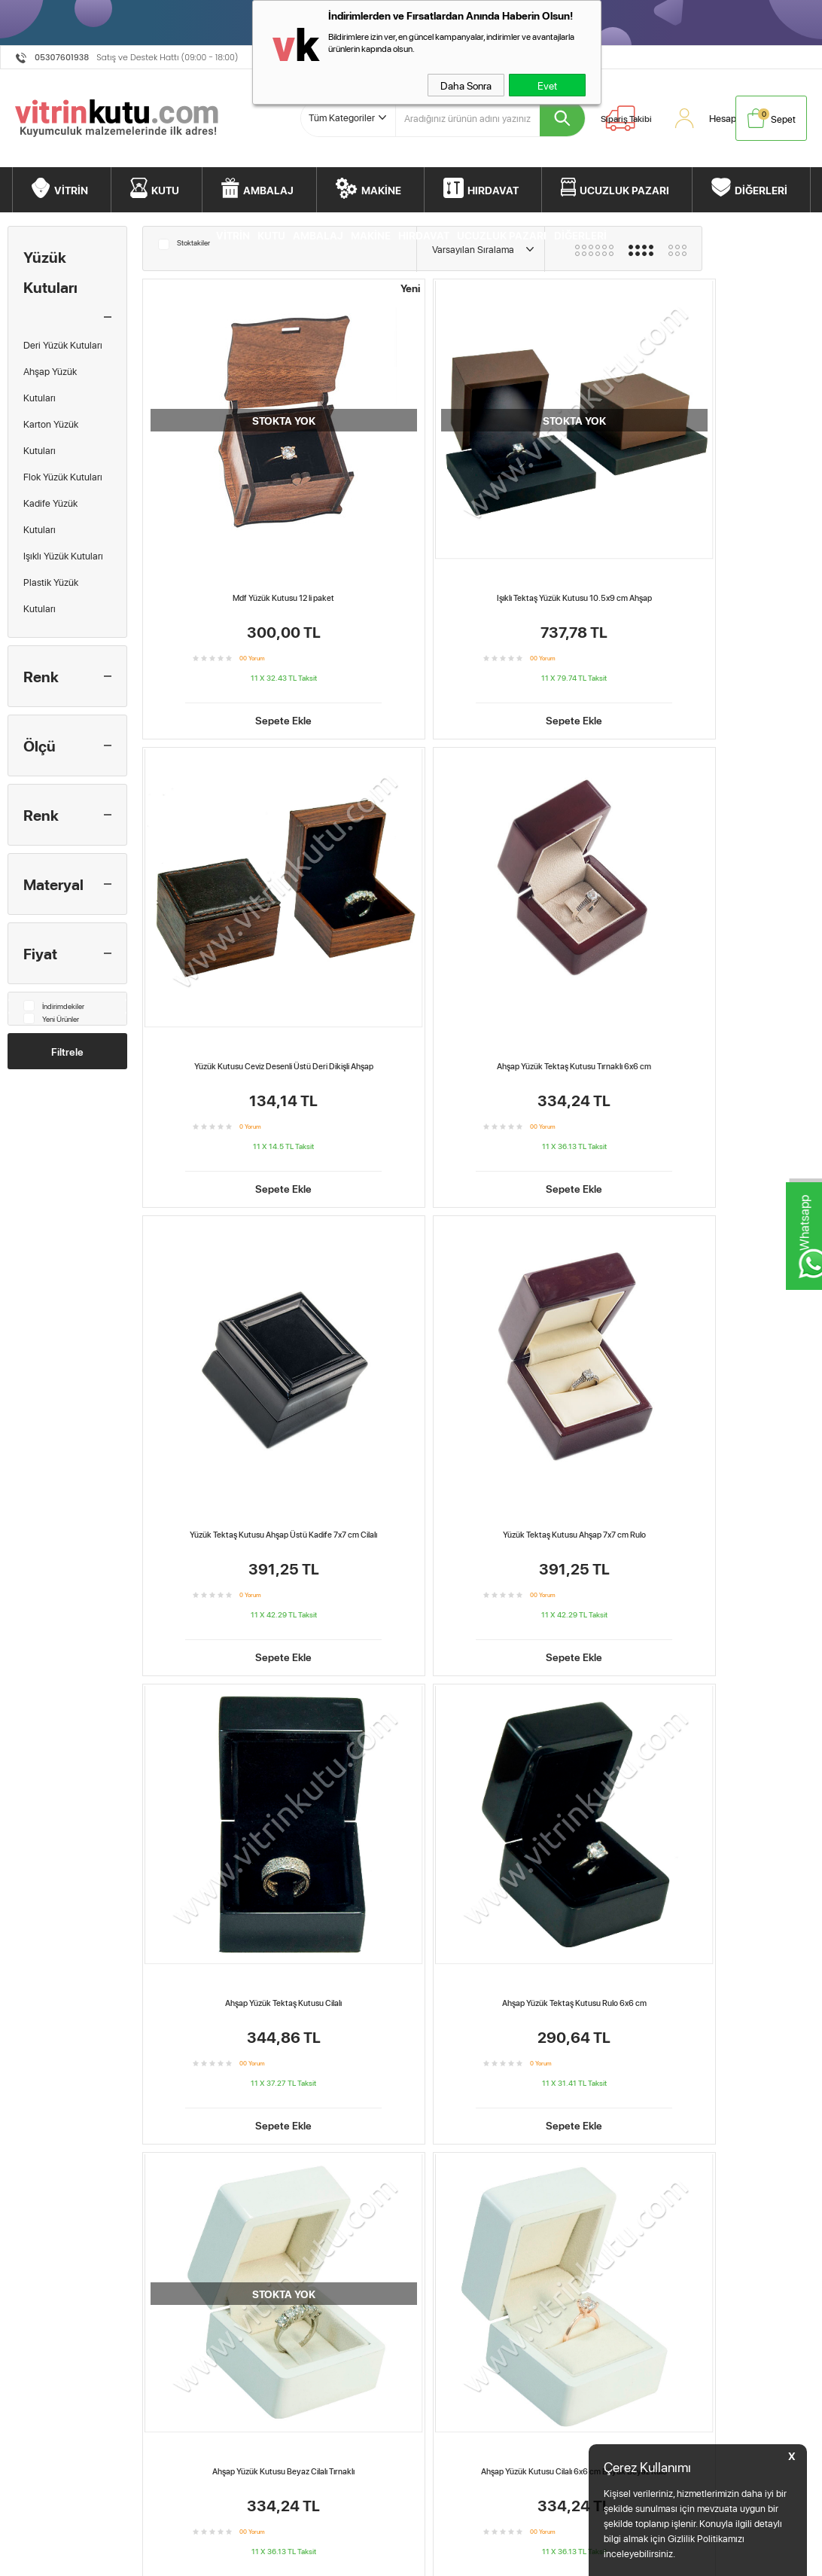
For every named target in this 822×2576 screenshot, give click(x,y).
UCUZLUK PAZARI (624, 182)
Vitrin (18, 2537)
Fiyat (40, 953)
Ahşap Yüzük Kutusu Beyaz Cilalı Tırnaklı (223, 1183)
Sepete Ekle (223, 604)
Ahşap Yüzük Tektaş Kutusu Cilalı (563, 830)
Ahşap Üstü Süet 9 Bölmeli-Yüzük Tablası (223, 1537)
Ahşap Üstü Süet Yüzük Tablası (733, 1183)
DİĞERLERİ (761, 182)
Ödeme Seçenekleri (460, 2558)
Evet (547, 85)
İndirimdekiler (53, 1005)
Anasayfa (301, 2537)
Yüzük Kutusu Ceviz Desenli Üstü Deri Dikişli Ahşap (563, 483)
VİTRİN (71, 182)
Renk (41, 676)
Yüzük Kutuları (50, 272)
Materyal (53, 884)
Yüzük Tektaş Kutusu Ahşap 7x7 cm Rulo (392, 830)
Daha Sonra (466, 85)
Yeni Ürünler (51, 1018)
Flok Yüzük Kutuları (62, 477)
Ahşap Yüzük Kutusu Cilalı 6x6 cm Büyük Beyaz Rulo (393, 1189)
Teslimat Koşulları (181, 2537)
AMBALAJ (268, 182)
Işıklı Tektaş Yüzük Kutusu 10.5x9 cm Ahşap (392, 483)
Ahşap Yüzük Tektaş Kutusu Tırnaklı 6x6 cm (733, 483)
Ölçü (39, 745)
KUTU (165, 182)
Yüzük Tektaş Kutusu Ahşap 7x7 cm (563, 1183)
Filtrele (67, 1051)
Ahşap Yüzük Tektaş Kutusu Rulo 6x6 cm (733, 830)
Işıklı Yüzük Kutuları (63, 556)
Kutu (17, 2558)
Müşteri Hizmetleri (457, 2537)
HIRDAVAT (493, 182)
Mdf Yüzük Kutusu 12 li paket (223, 477)
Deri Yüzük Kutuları (62, 345)
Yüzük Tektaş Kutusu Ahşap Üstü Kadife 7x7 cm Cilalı (223, 836)
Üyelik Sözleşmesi (182, 2558)
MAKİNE (381, 182)
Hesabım (300, 2558)
